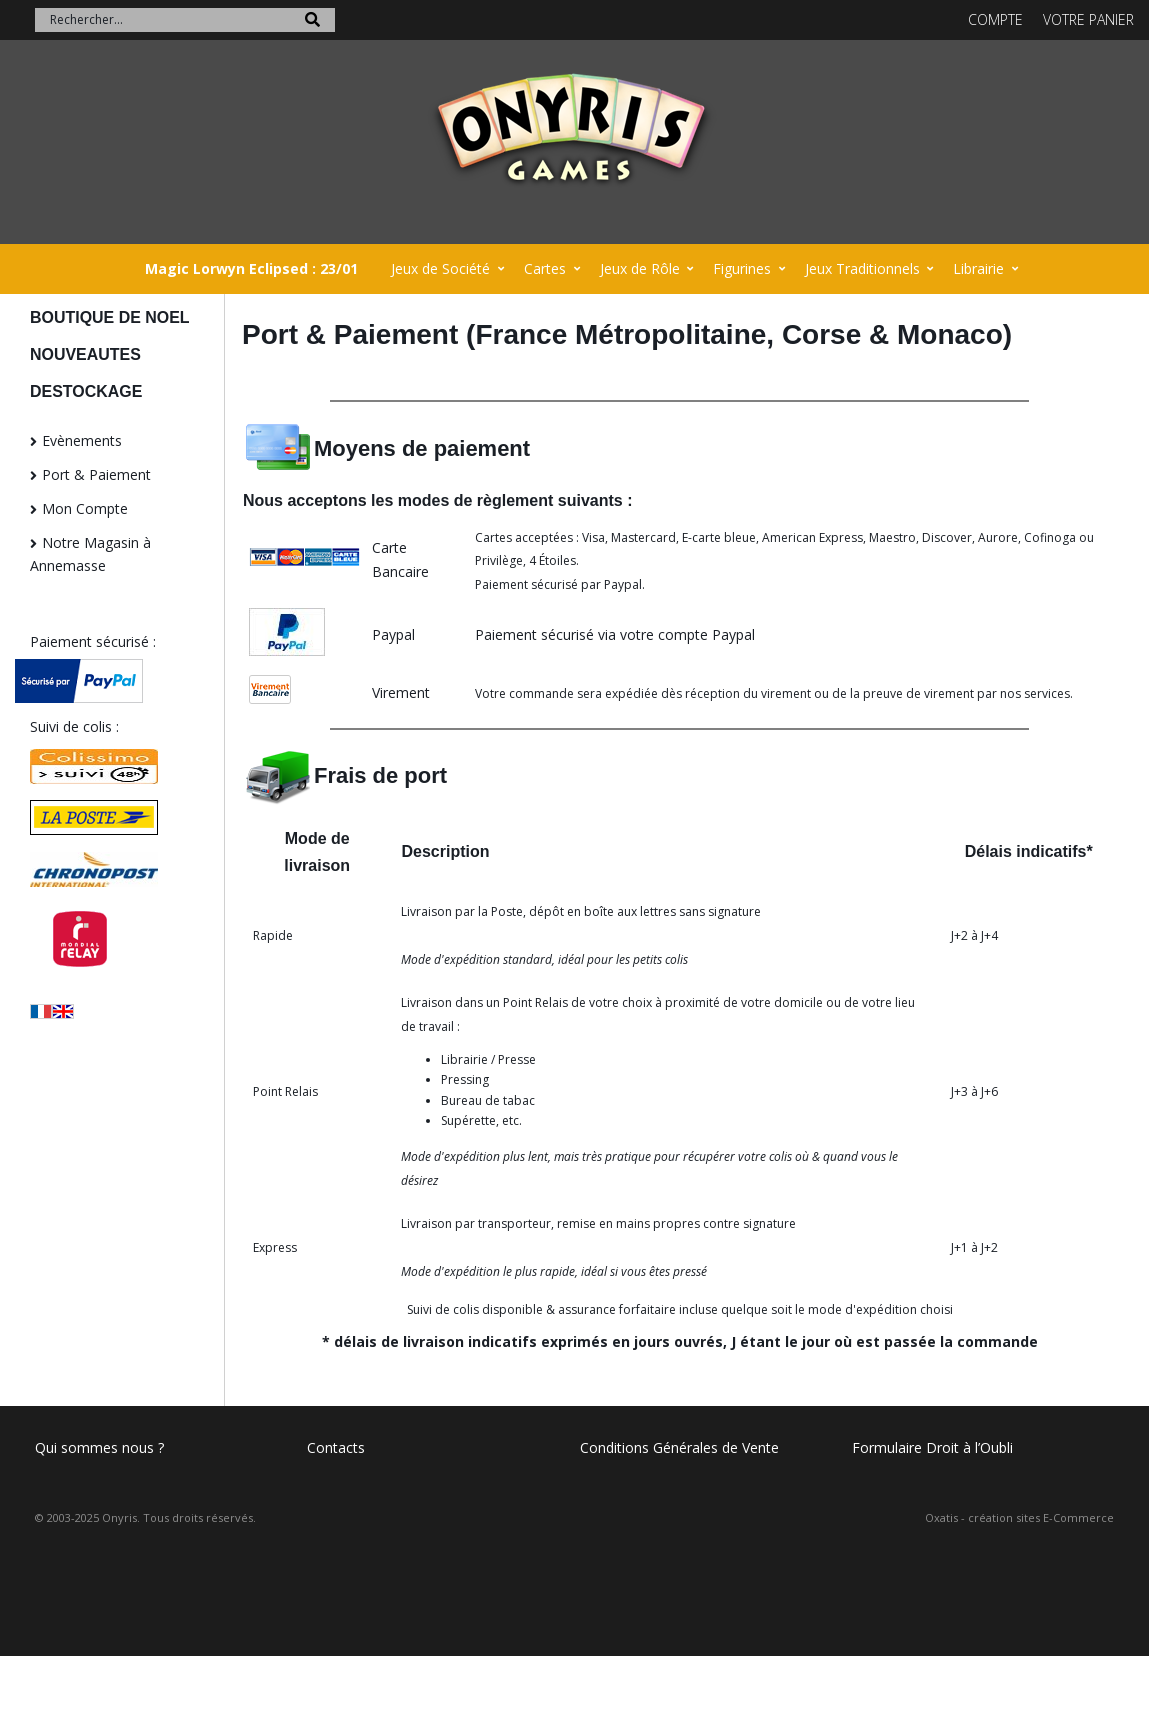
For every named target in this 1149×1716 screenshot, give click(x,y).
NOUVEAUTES (85, 354)
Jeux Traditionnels (862, 268)
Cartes (545, 268)
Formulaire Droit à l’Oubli (932, 1447)
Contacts (336, 1447)
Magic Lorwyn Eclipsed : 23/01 (251, 268)
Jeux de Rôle (640, 268)
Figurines (742, 268)
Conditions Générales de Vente (679, 1447)
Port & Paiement (96, 474)
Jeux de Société (440, 268)
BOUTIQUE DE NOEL (110, 317)
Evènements (82, 440)
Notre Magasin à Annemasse (90, 554)
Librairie (978, 268)
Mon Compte (85, 508)
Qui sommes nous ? (99, 1447)
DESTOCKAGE (86, 391)
